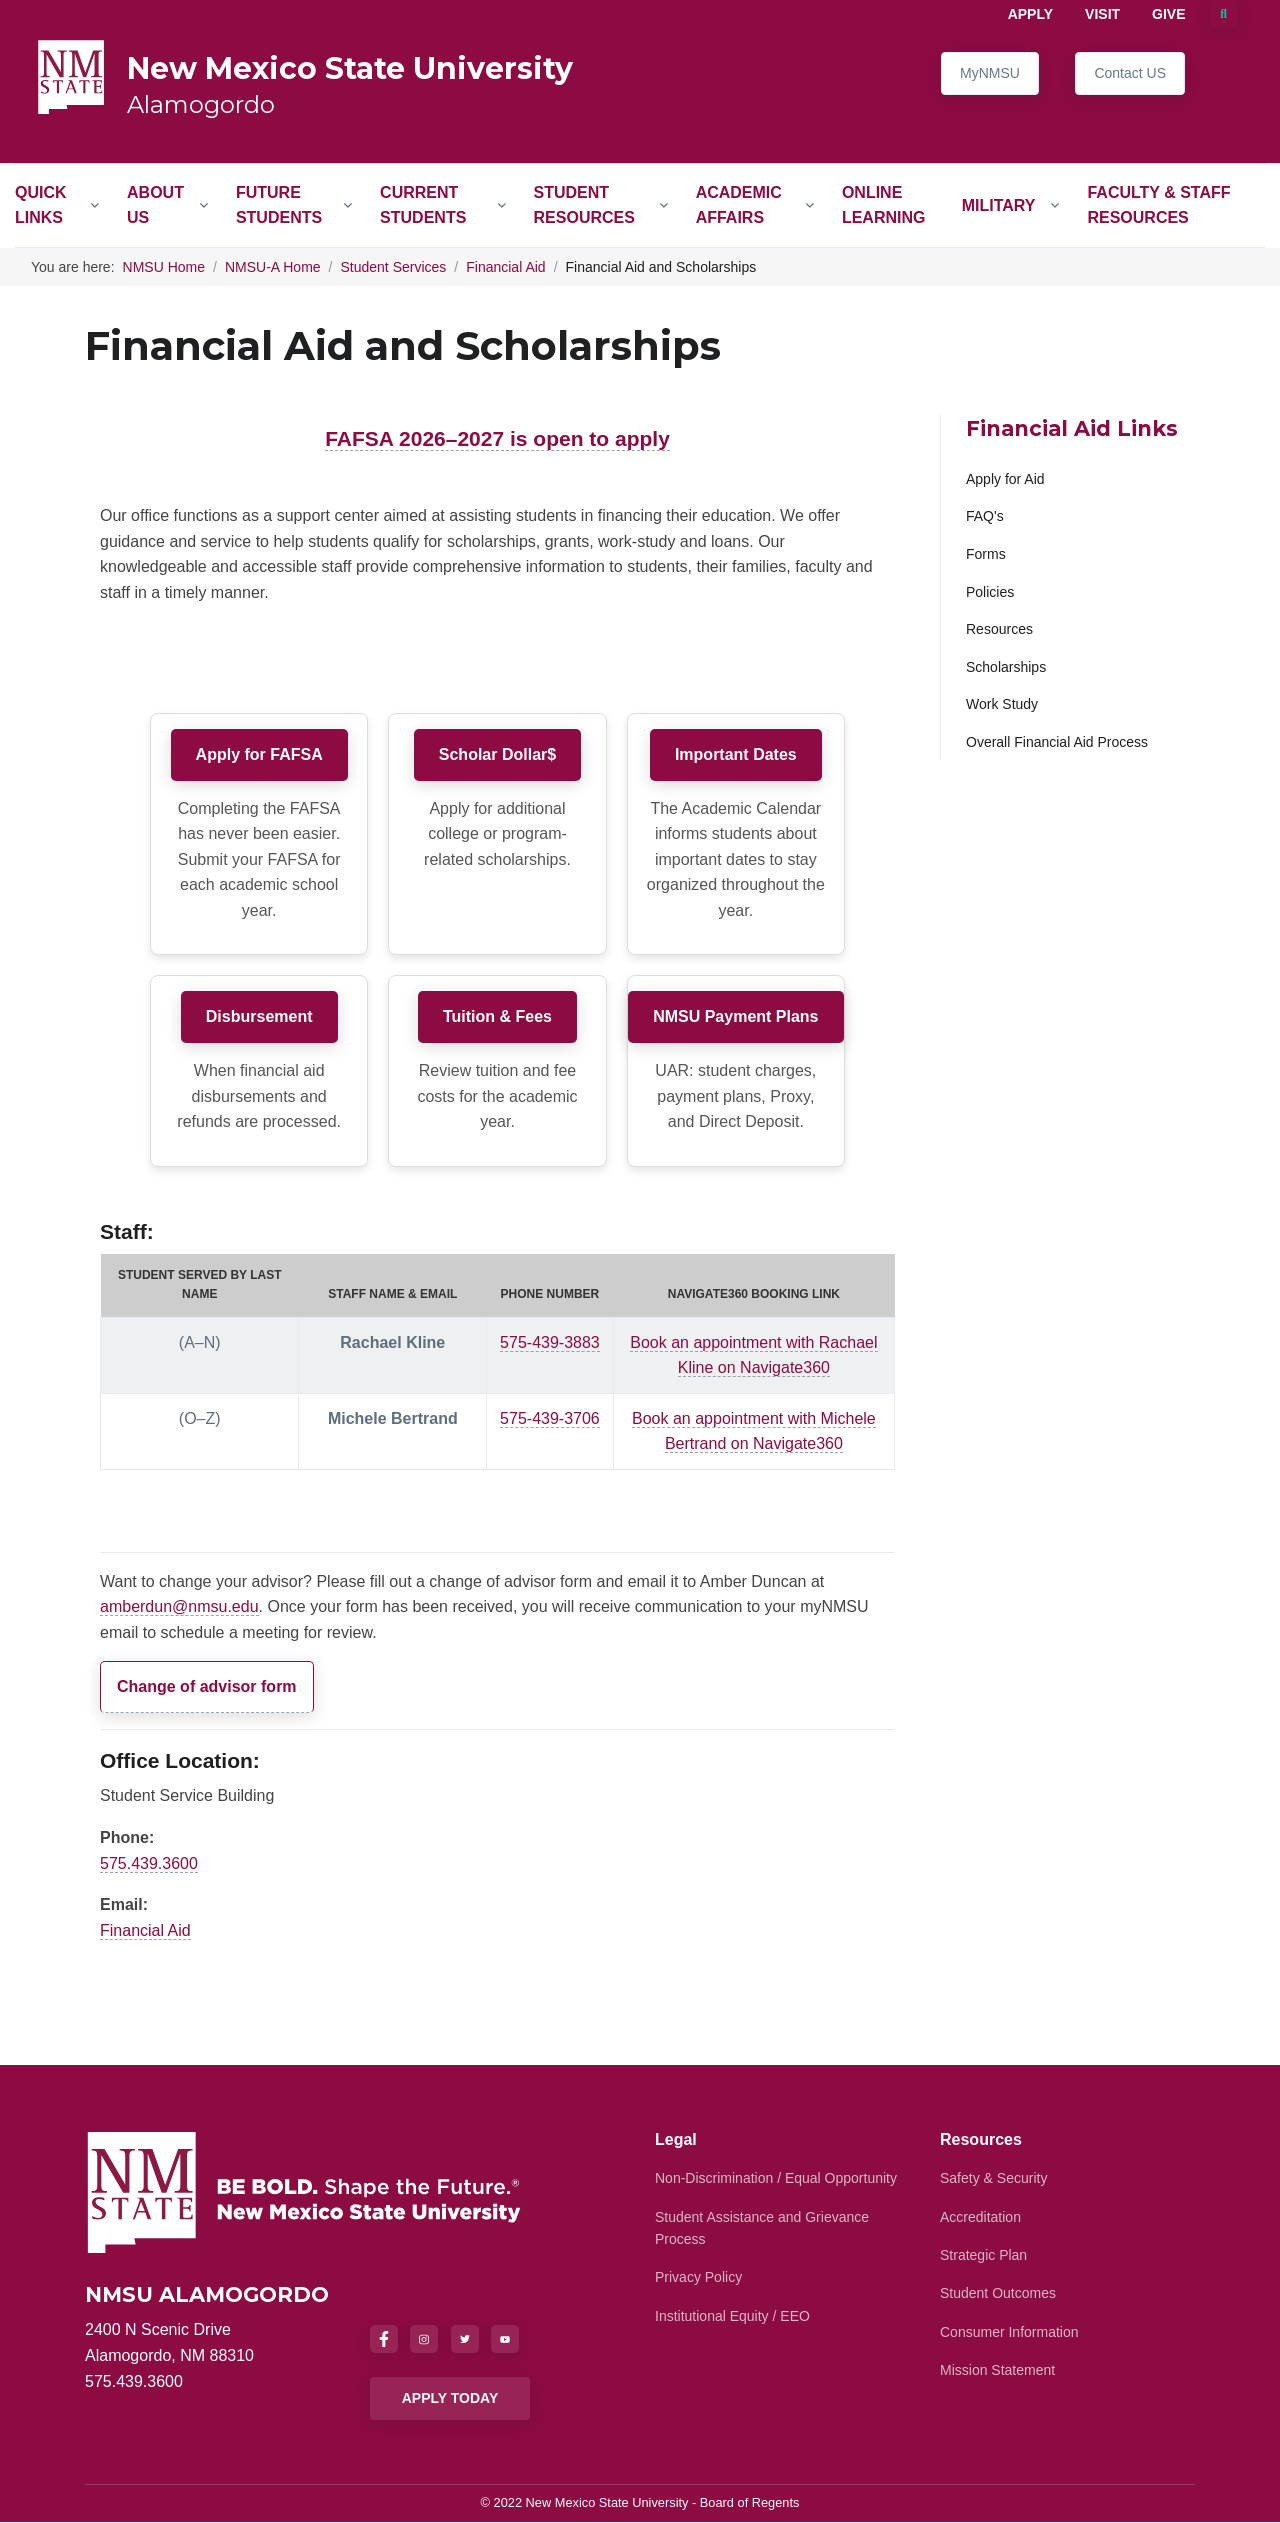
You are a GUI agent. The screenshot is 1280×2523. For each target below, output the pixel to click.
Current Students (423, 205)
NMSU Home (164, 267)
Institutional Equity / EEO (732, 2316)
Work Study (1002, 704)
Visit (1102, 14)
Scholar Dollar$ (497, 754)
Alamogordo (201, 104)
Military (999, 205)
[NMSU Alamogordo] (71, 75)
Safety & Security (993, 2178)
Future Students (279, 205)
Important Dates (736, 754)
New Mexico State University (350, 68)
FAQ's (985, 516)
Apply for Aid (1005, 479)
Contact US (1130, 73)
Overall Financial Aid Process (1057, 742)
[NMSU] (305, 2191)
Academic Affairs (739, 205)
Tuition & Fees (497, 1016)
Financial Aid (505, 267)
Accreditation (980, 2217)
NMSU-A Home (273, 267)
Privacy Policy (698, 2277)
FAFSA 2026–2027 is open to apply (497, 438)
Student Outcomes (998, 2293)
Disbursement (259, 1016)
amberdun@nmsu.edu (179, 1606)
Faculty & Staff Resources (1158, 205)
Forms (986, 554)
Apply (1030, 14)
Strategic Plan (983, 2255)
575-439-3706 (550, 1418)
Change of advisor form (207, 1686)
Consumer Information (1009, 2332)
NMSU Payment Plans (735, 1016)
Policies (990, 592)
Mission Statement (997, 2370)
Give (1168, 14)
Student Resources (584, 205)
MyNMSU (990, 73)
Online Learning (884, 205)
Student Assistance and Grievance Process (762, 2228)
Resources (999, 629)
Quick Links (41, 205)
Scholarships (1006, 667)
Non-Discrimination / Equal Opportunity (776, 2178)
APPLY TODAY (450, 2398)
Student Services (394, 267)
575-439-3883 (550, 1342)
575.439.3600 (149, 1863)
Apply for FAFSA (259, 754)
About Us (155, 205)
